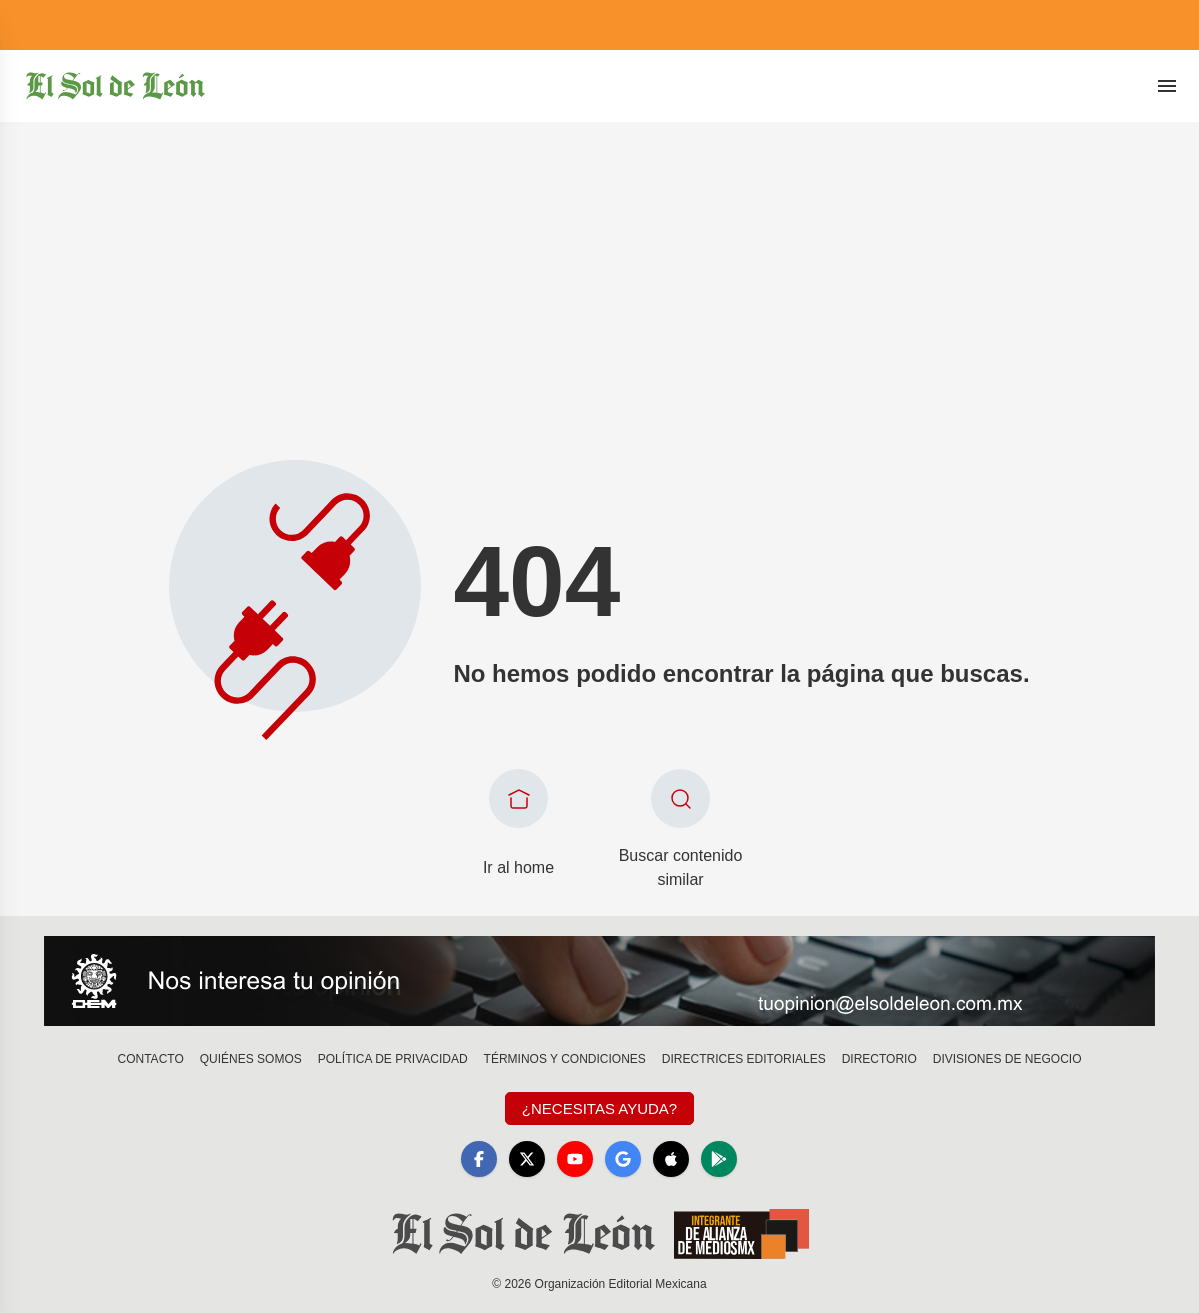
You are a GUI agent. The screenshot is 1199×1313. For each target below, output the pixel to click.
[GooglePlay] (719, 1159)
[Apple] (671, 1159)
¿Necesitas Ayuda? (599, 1108)
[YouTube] (575, 1159)
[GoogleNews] (623, 1159)
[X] (527, 1159)
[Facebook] (479, 1159)
